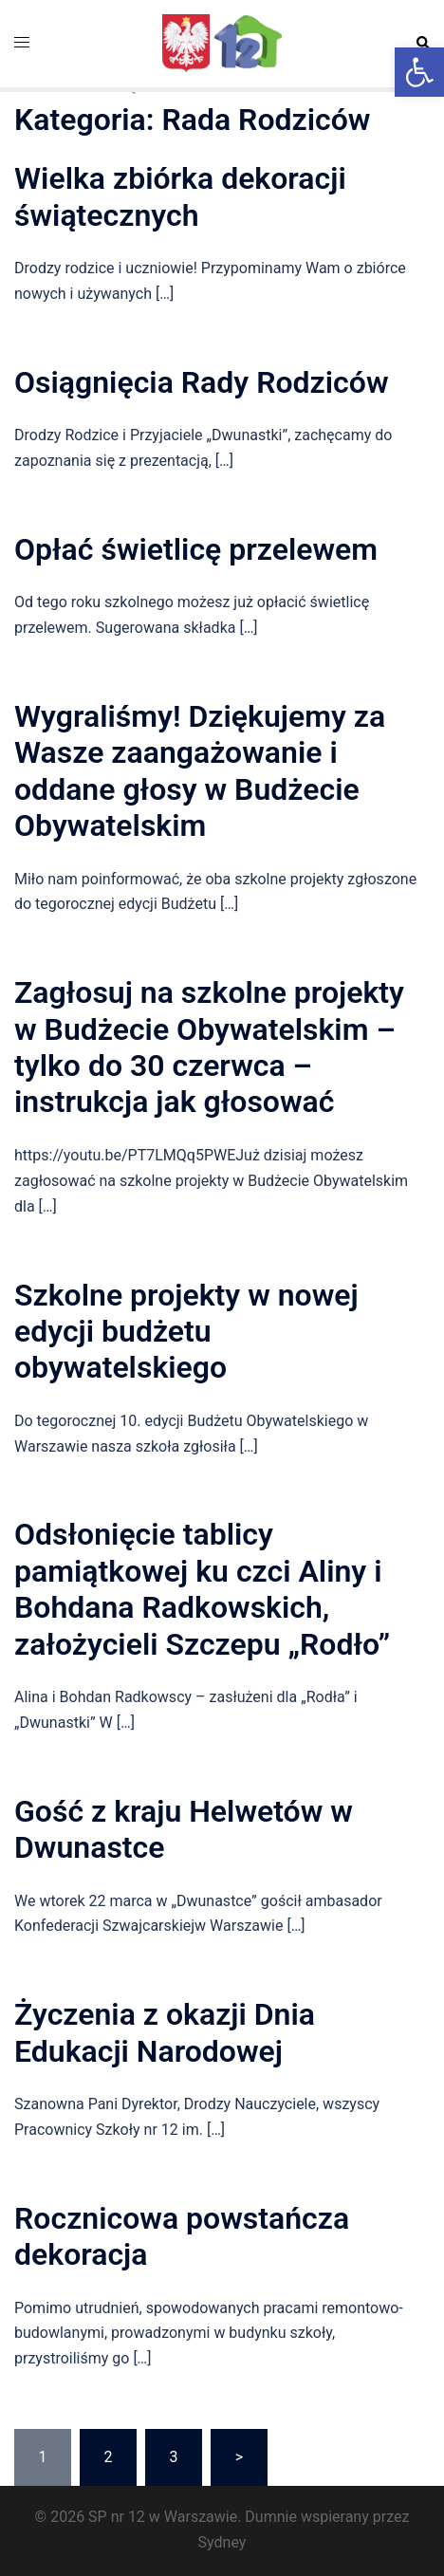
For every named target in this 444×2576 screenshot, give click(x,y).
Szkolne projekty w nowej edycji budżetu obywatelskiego (186, 1331)
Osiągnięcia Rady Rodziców (201, 382)
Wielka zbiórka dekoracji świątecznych (180, 196)
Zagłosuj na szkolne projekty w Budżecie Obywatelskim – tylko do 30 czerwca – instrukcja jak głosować (209, 1047)
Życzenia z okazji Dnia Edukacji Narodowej (164, 2032)
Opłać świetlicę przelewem (196, 549)
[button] (419, 72)
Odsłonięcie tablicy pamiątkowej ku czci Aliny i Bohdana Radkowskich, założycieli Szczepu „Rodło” (202, 1588)
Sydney (222, 2542)
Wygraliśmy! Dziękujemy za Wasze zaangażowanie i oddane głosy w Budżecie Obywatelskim (199, 770)
